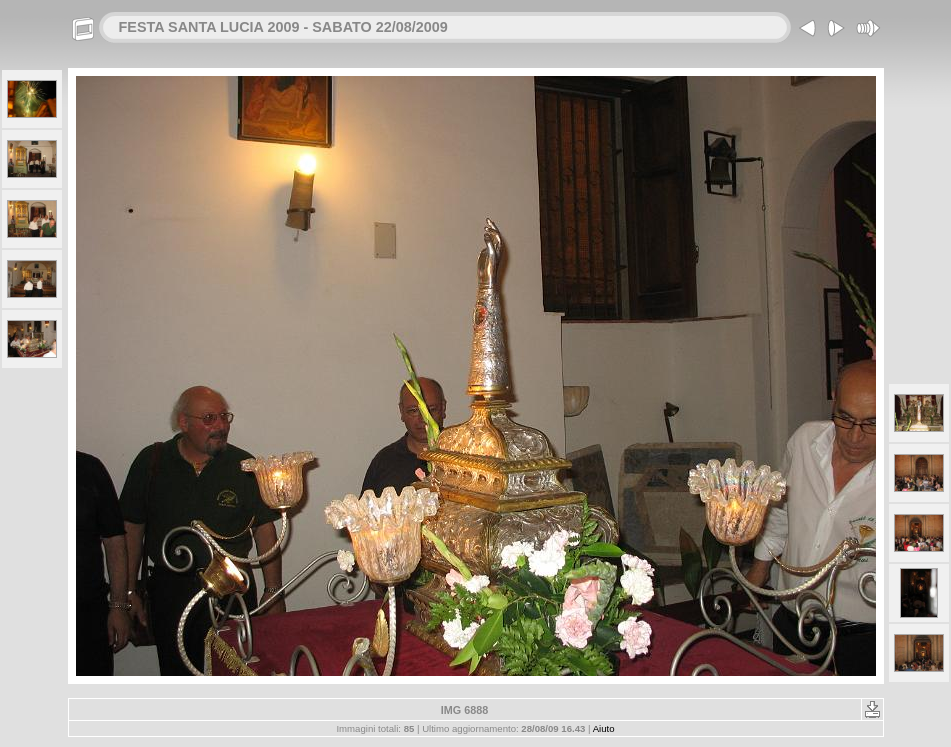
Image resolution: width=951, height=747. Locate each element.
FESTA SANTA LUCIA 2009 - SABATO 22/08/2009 (283, 27)
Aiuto (604, 728)
